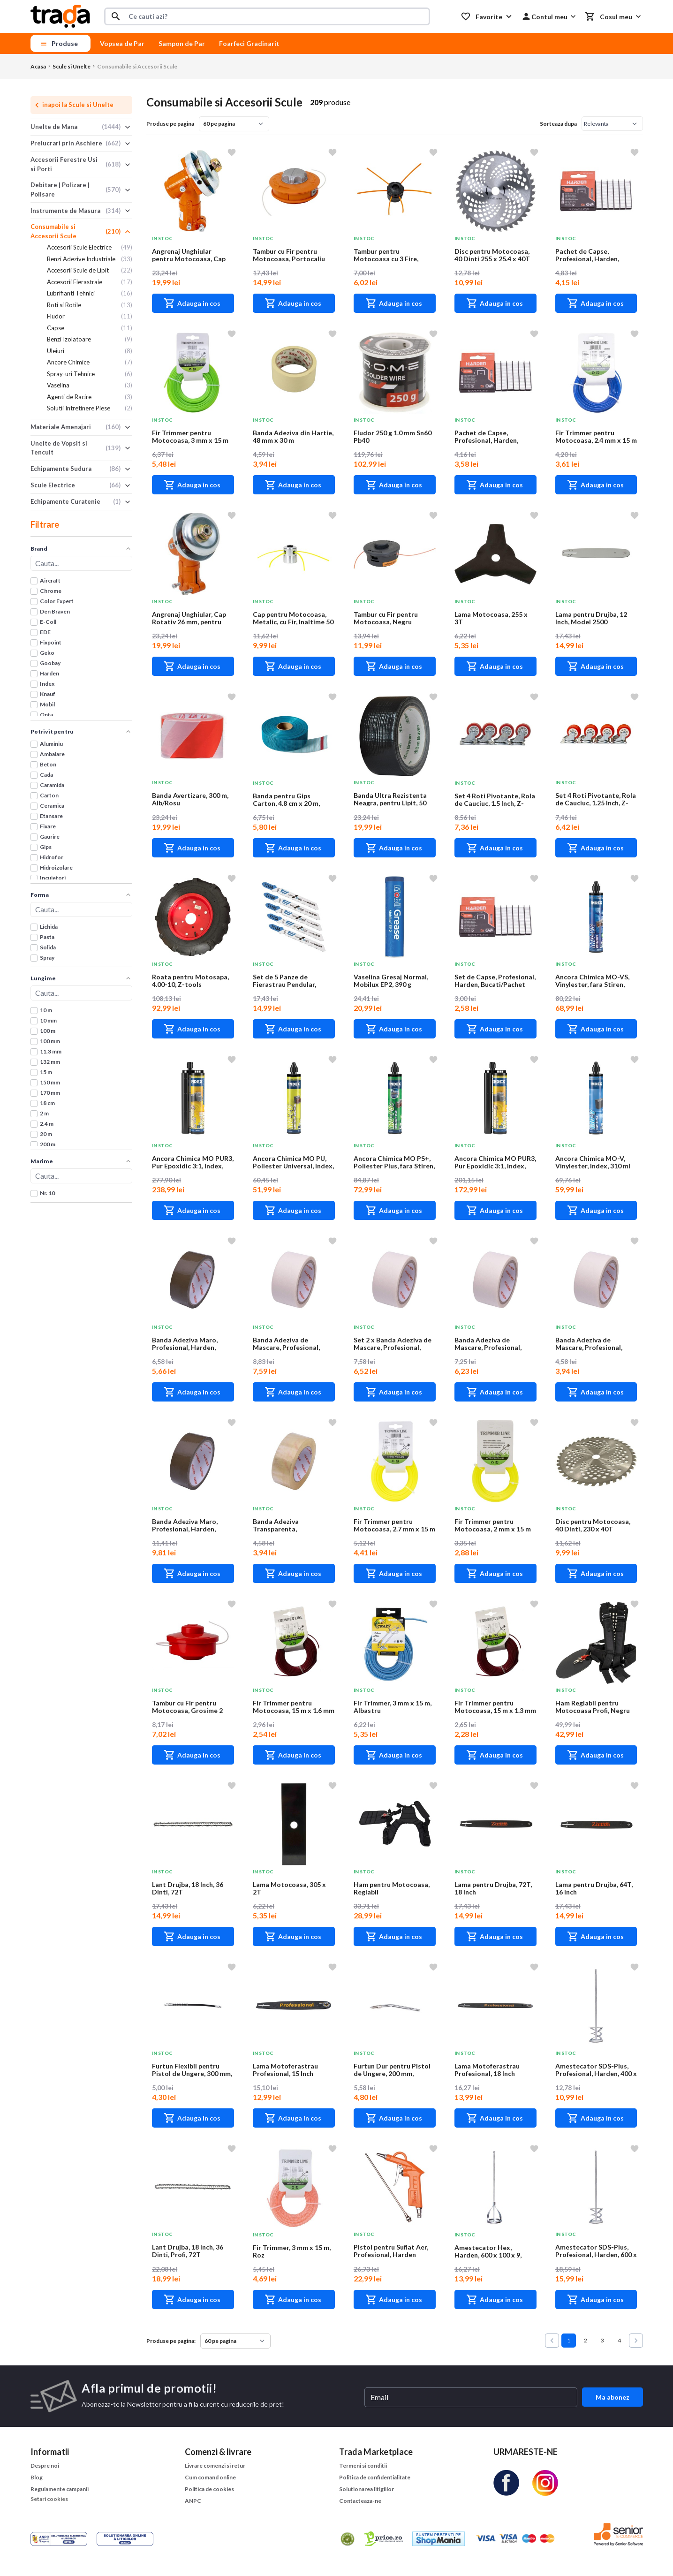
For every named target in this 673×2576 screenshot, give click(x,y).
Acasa (38, 66)
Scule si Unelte (72, 66)
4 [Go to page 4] (619, 2340)
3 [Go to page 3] (602, 2340)
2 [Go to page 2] (585, 2340)
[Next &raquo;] (636, 2341)
